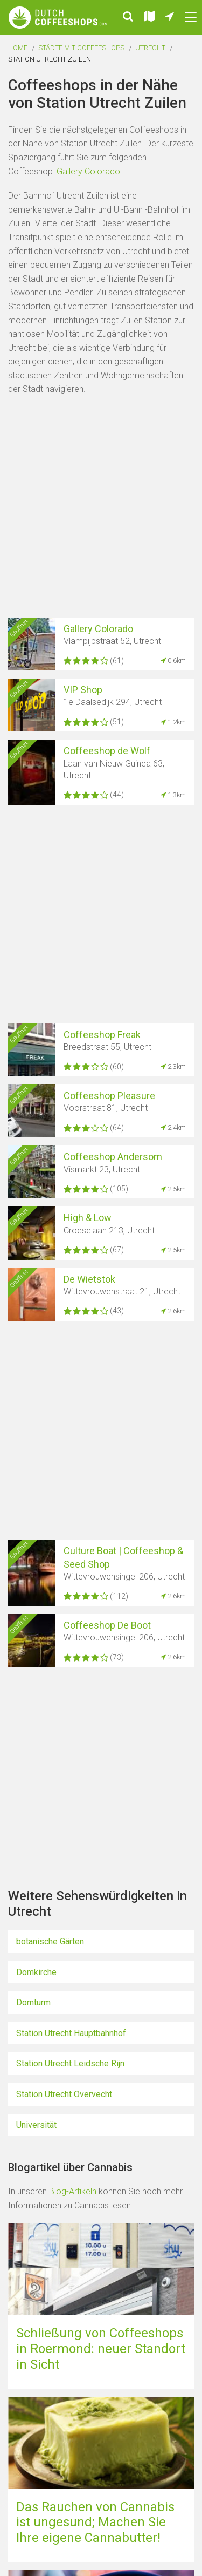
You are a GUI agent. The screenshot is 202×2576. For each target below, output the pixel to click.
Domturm (33, 2002)
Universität (36, 2125)
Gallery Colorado (88, 171)
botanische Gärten (50, 1941)
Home (17, 48)
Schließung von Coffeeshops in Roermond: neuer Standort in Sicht (100, 2349)
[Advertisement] (101, 508)
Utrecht (150, 48)
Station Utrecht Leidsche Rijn (70, 2063)
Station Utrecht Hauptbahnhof (71, 2033)
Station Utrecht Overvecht (64, 2094)
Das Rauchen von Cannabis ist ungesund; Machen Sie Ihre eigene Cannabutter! (95, 2522)
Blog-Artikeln (74, 2191)
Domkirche (36, 1972)
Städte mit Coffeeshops (81, 48)
